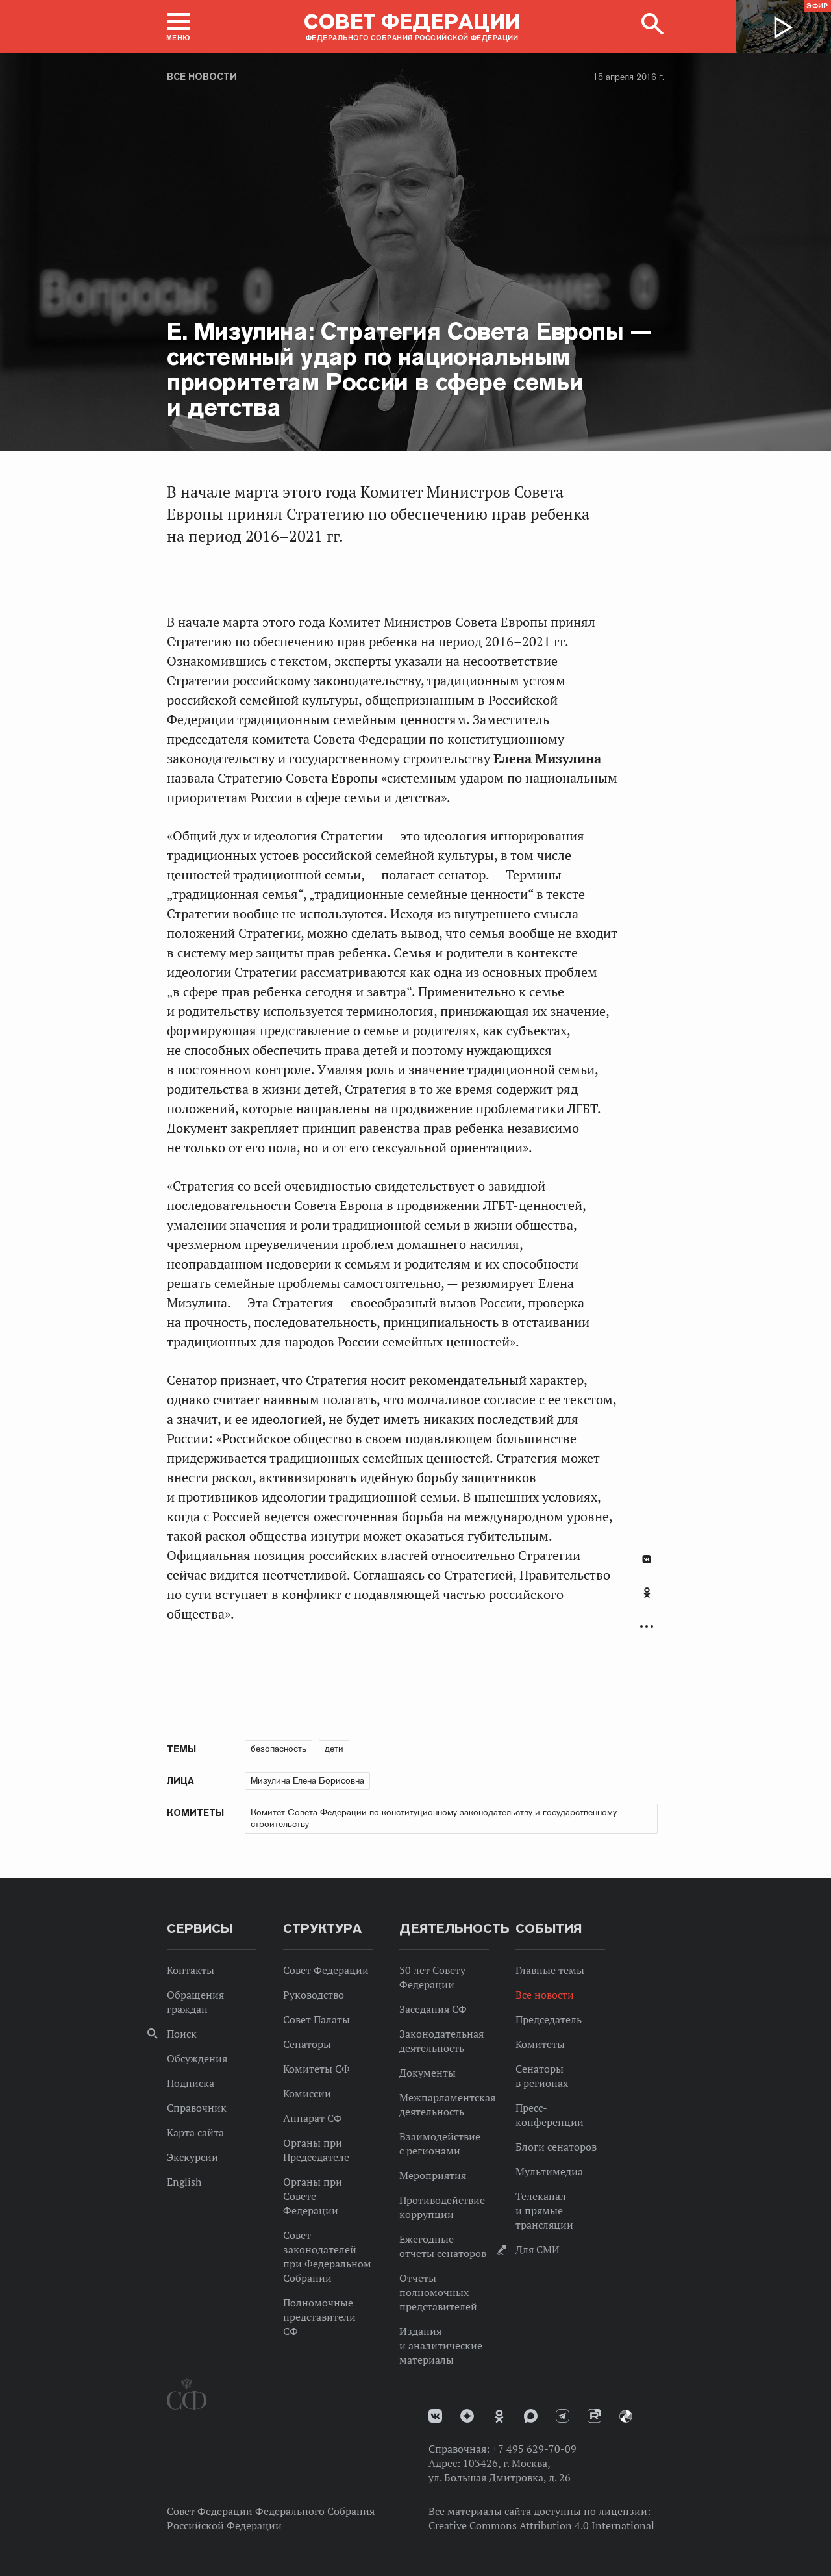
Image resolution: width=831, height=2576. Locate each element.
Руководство (313, 1994)
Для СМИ (537, 2249)
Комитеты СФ (316, 2068)
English (184, 2181)
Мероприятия (432, 2175)
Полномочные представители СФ (319, 2317)
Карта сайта (195, 2132)
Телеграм (562, 2416)
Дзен (467, 2416)
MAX (531, 2416)
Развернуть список (646, 1627)
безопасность (278, 1748)
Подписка (190, 2083)
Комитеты (540, 2044)
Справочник (197, 2107)
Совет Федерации (326, 1970)
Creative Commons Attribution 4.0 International (541, 2525)
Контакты (190, 1970)
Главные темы (549, 1970)
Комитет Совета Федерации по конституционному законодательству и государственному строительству (434, 1818)
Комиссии (307, 2093)
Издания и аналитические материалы (440, 2345)
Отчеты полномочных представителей (438, 2292)
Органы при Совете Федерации (312, 2196)
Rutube (594, 2416)
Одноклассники (646, 1592)
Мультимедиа (549, 2171)
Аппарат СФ (312, 2118)
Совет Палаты (316, 2019)
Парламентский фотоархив (625, 2416)
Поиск (182, 2033)
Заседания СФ (433, 2008)
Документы (427, 2072)
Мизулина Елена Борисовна (307, 1780)
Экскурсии (192, 2157)
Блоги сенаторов (556, 2146)
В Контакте (646, 1559)
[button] (178, 26)
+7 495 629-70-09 (534, 2448)
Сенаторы (307, 2044)
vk (435, 2416)
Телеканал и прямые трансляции (544, 2210)
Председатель (548, 2019)
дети (334, 1748)
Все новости (202, 76)
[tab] (646, 1600)
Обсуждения (197, 2058)
